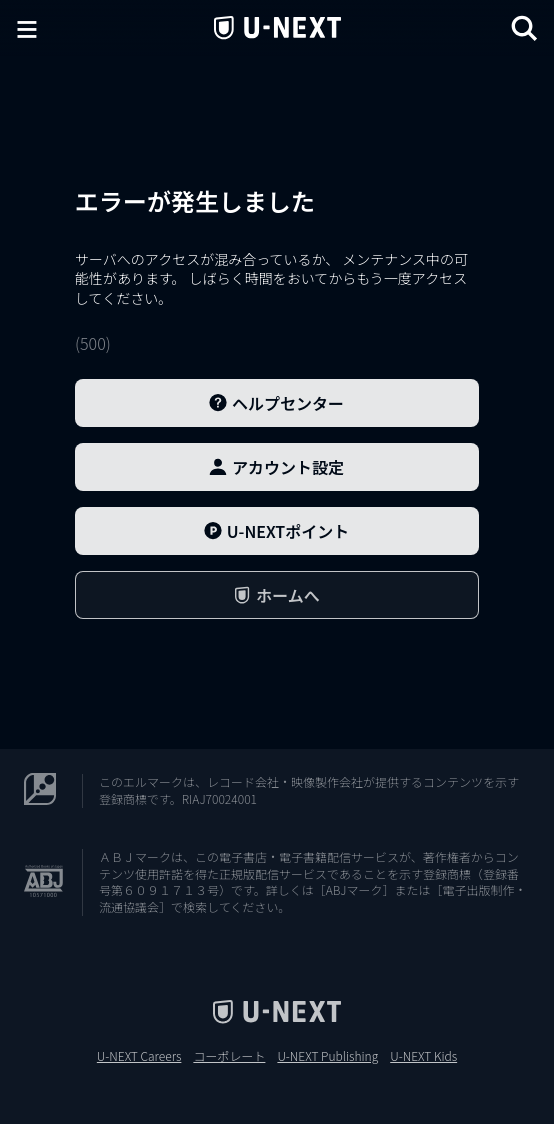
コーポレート (229, 1056)
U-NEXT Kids (423, 1056)
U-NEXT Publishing (327, 1056)
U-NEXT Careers (139, 1056)
